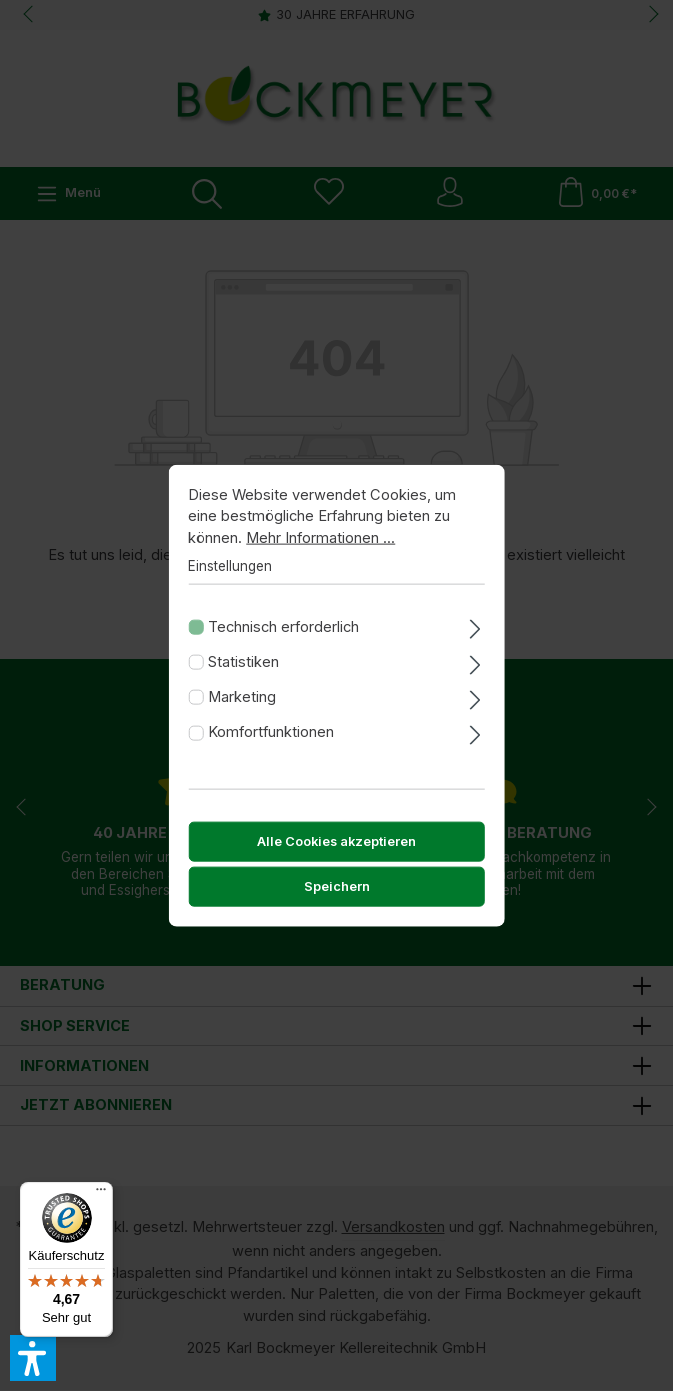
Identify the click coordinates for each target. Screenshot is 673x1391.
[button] (33, 1358)
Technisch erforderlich (283, 634)
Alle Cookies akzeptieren (336, 849)
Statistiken (243, 669)
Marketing (242, 704)
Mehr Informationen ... (320, 546)
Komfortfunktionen (271, 740)
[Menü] (101, 1194)
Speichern (337, 894)
